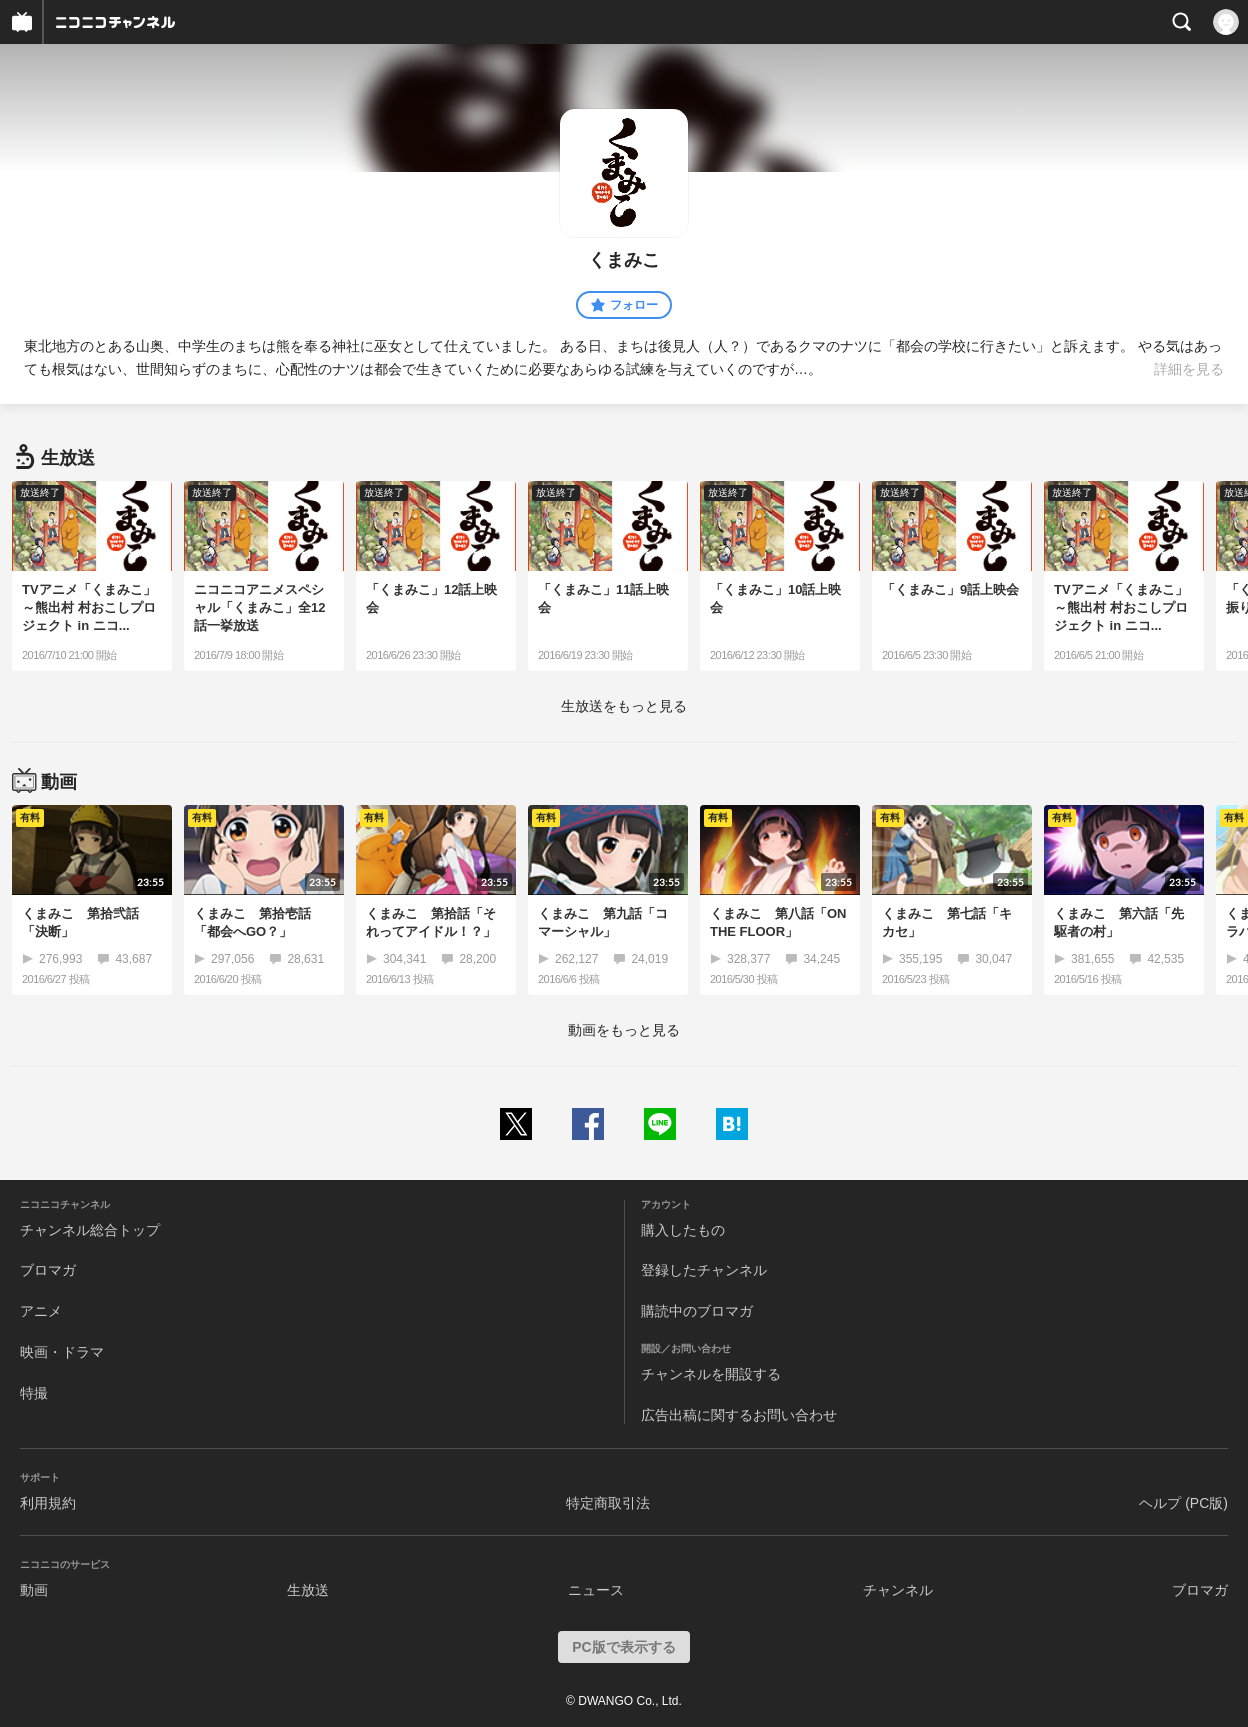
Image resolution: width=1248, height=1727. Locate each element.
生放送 (308, 1590)
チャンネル (898, 1590)
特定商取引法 (608, 1503)
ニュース (596, 1590)
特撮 (34, 1393)
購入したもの (683, 1230)
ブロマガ (48, 1270)
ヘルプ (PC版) (1183, 1503)
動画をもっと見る (624, 1030)
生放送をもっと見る (624, 706)
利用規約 (48, 1503)
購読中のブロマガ (697, 1311)
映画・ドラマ (62, 1352)
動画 (34, 1590)
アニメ (41, 1311)
